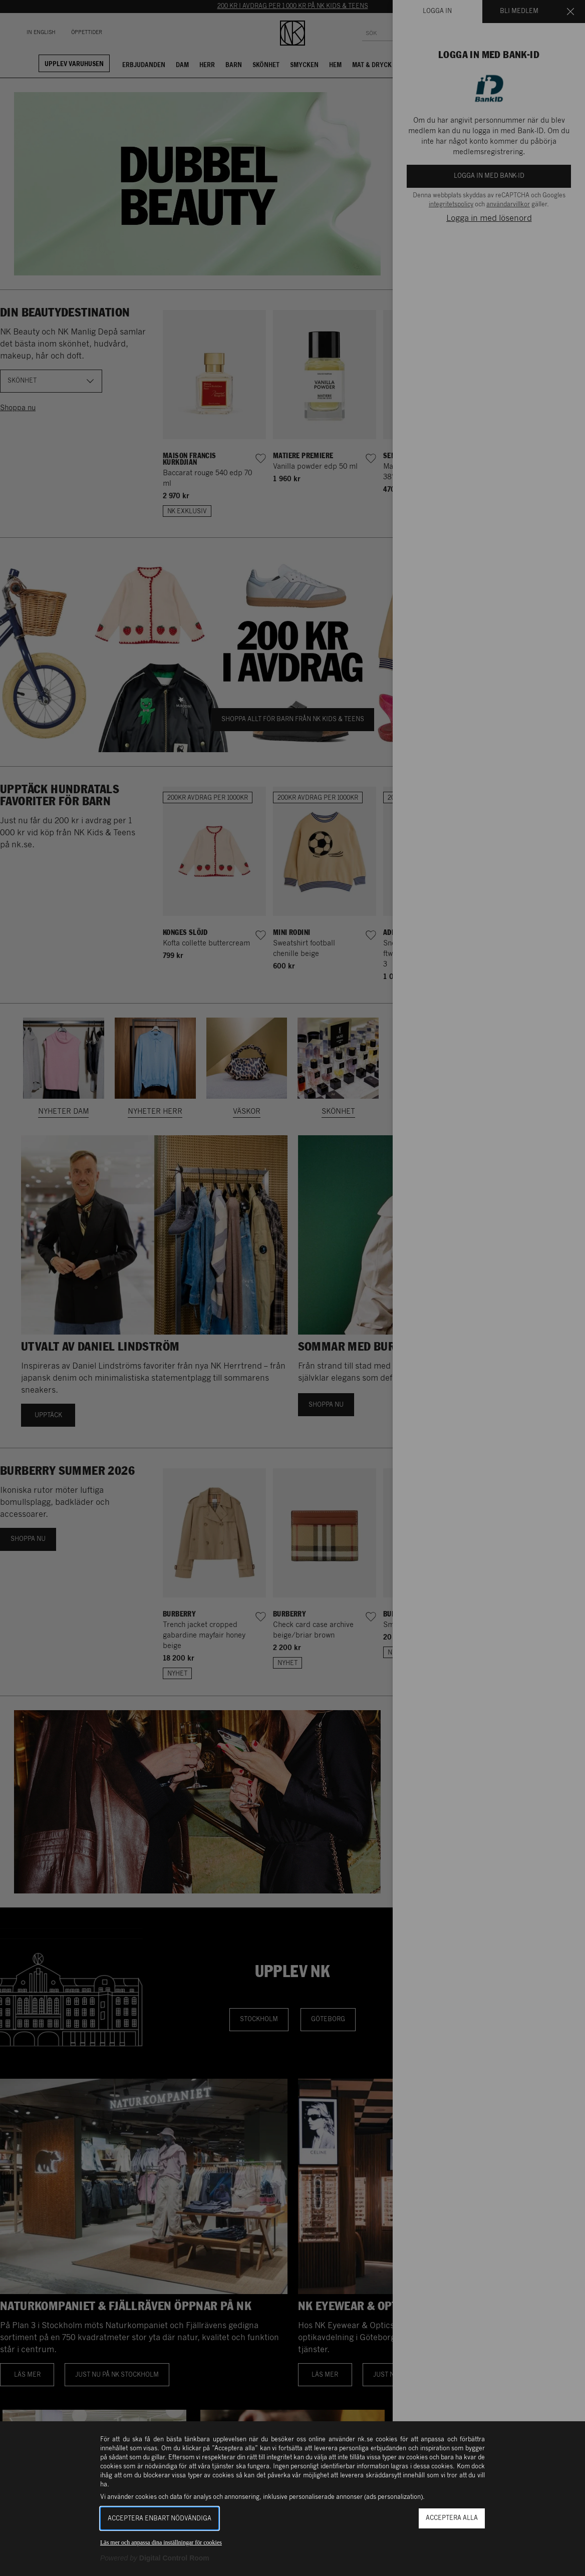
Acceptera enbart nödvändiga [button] (159, 2518)
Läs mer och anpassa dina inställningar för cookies (161, 2542)
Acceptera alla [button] (452, 2518)
